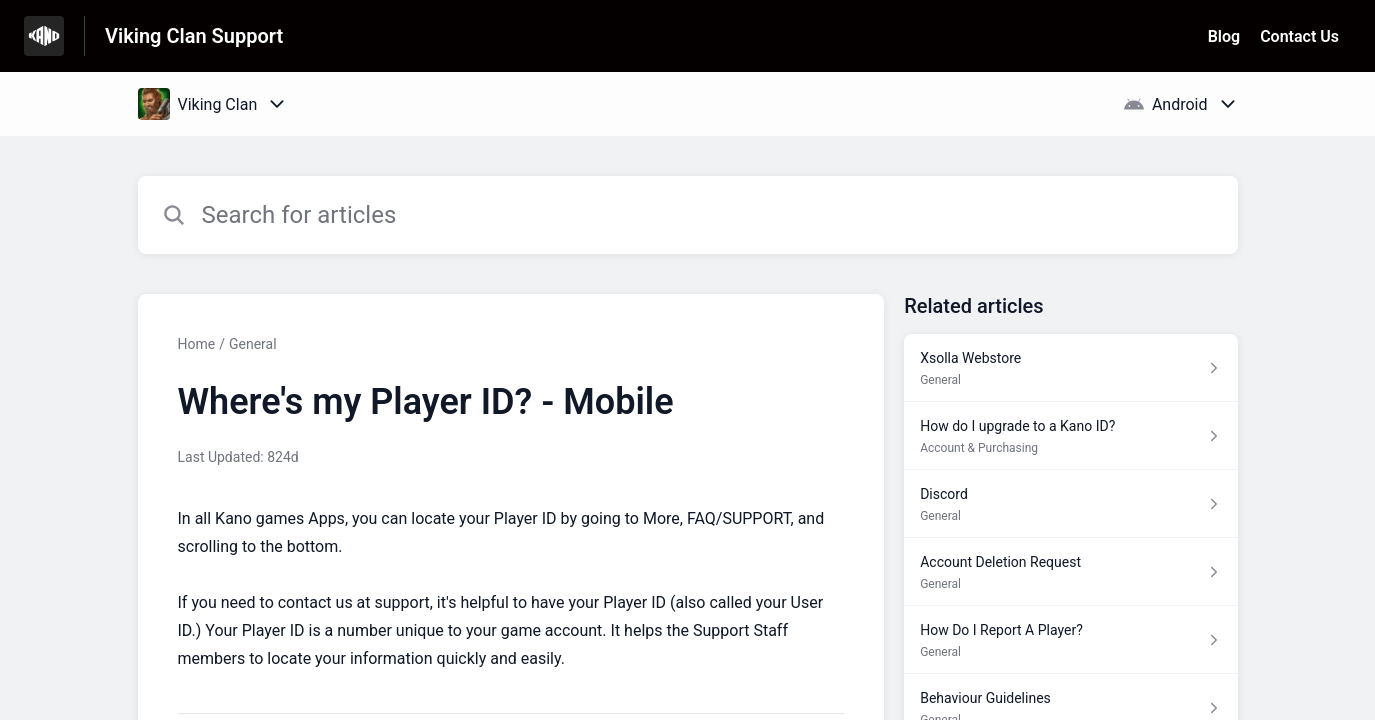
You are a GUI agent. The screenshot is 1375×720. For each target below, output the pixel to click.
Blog (1224, 36)
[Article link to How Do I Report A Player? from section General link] (1070, 640)
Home (197, 344)
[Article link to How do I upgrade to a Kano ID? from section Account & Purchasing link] (1070, 436)
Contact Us (1299, 36)
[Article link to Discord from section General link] (1070, 504)
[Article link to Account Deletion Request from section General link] (1070, 572)
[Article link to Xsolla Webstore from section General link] (1070, 368)
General (253, 344)
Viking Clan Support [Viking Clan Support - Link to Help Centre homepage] (194, 36)
